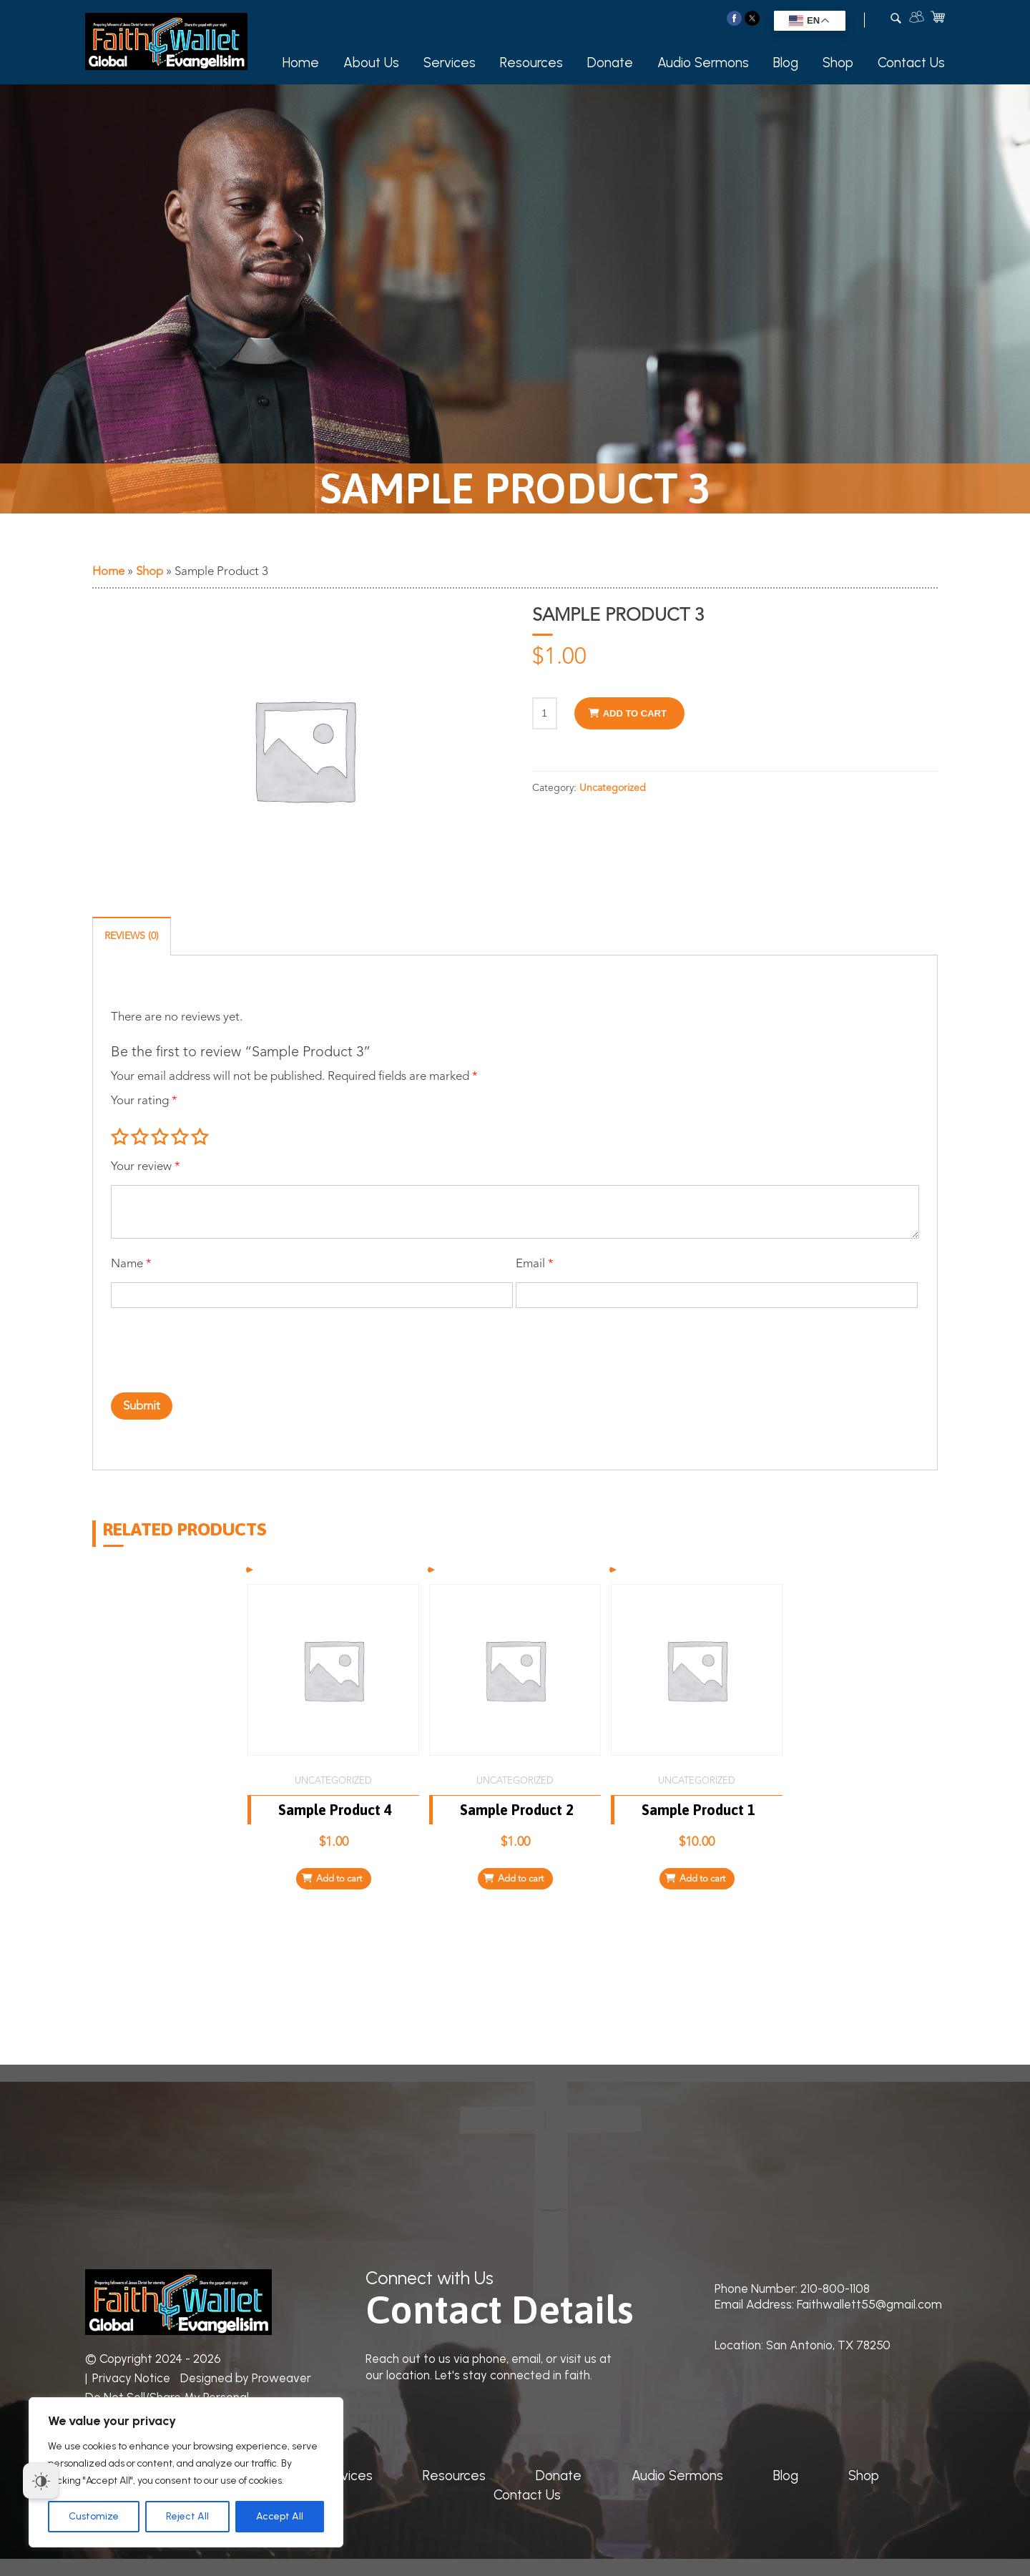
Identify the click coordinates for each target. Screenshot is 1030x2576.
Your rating (144, 1101)
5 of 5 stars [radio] (199, 1137)
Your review (145, 1167)
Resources (531, 62)
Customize (94, 2516)
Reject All (187, 2516)
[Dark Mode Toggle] (40, 2481)
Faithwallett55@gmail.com (869, 2304)
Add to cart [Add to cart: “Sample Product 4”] (339, 1879)
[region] (186, 2472)
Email (535, 1264)
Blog (785, 62)
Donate (610, 62)
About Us (371, 62)
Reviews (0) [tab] (131, 936)
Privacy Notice (131, 2378)
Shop (838, 62)
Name (131, 1264)
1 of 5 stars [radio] (119, 1137)
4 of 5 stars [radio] (179, 1137)
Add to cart (635, 713)
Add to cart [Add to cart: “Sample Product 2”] (521, 1879)
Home (301, 62)
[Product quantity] (544, 713)
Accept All (279, 2516)
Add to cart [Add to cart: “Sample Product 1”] (702, 1879)
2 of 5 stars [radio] (139, 1137)
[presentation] (192, 1342)
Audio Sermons (703, 62)
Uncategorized (612, 788)
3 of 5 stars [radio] (159, 1137)
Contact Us (911, 62)
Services (449, 62)
